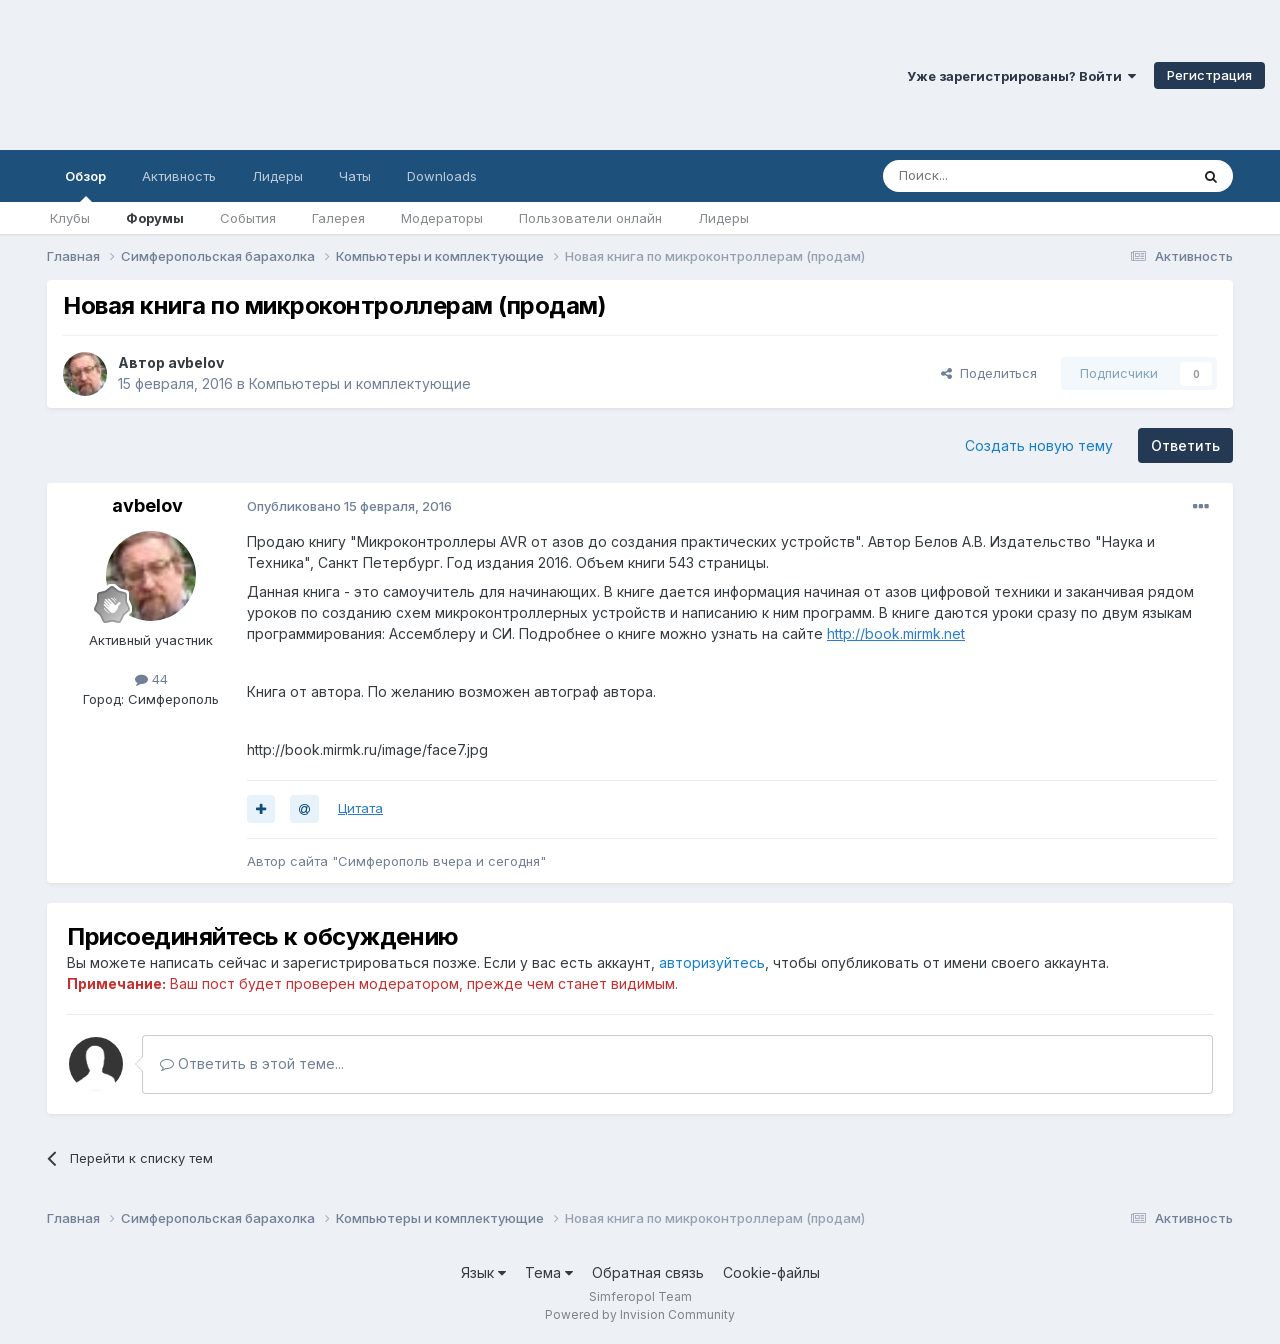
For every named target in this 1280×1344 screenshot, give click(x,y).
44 (151, 679)
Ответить (1185, 445)
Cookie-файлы (771, 1272)
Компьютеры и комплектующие (360, 383)
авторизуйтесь (712, 962)
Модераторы (442, 218)
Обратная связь (648, 1272)
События (248, 218)
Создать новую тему (1039, 445)
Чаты (355, 176)
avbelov (196, 362)
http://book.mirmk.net (896, 633)
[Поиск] (990, 176)
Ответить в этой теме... (252, 1063)
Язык (483, 1272)
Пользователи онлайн (590, 218)
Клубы (70, 218)
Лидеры (723, 218)
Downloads (442, 176)
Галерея (338, 218)
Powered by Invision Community (640, 1314)
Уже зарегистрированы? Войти (1021, 76)
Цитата (360, 808)
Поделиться (989, 373)
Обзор (85, 185)
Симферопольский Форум (275, 75)
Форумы (155, 218)
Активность (179, 176)
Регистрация (1209, 75)
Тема (549, 1272)
